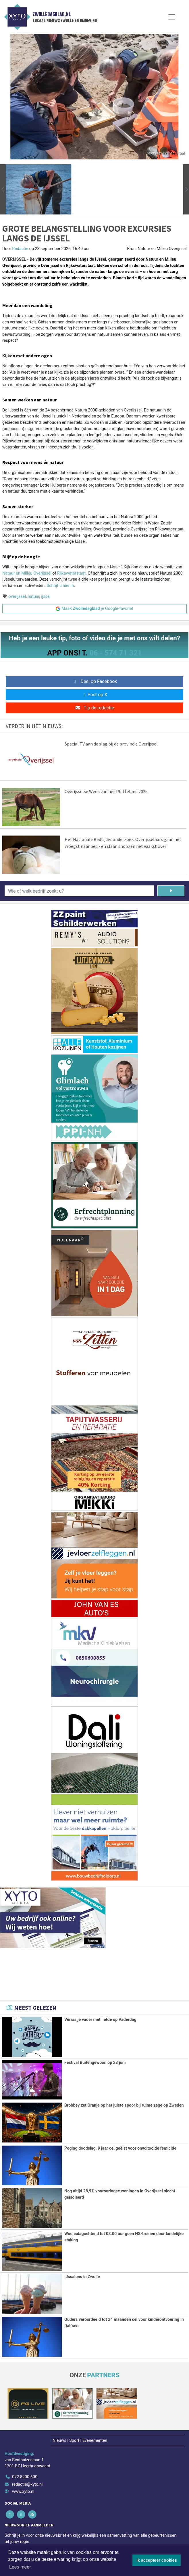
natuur (33, 596)
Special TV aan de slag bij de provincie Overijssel (111, 744)
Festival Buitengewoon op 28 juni (95, 2062)
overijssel (17, 596)
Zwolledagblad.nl (52, 14)
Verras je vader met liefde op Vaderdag (100, 2019)
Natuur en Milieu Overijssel (26, 573)
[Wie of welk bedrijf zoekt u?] (79, 890)
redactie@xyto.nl (27, 2483)
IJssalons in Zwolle (82, 2276)
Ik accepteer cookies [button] (156, 2560)
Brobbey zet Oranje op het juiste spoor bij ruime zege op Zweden (124, 2105)
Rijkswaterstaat (71, 573)
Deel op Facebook (94, 681)
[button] (3, 189)
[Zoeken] (170, 890)
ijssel (46, 596)
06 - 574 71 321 (115, 653)
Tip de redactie (94, 708)
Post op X (94, 694)
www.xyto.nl (23, 2490)
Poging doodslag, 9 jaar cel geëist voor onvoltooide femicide (120, 2148)
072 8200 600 (24, 2476)
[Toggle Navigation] (171, 17)
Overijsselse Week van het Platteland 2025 (106, 791)
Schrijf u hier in (60, 585)
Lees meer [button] (20, 2567)
